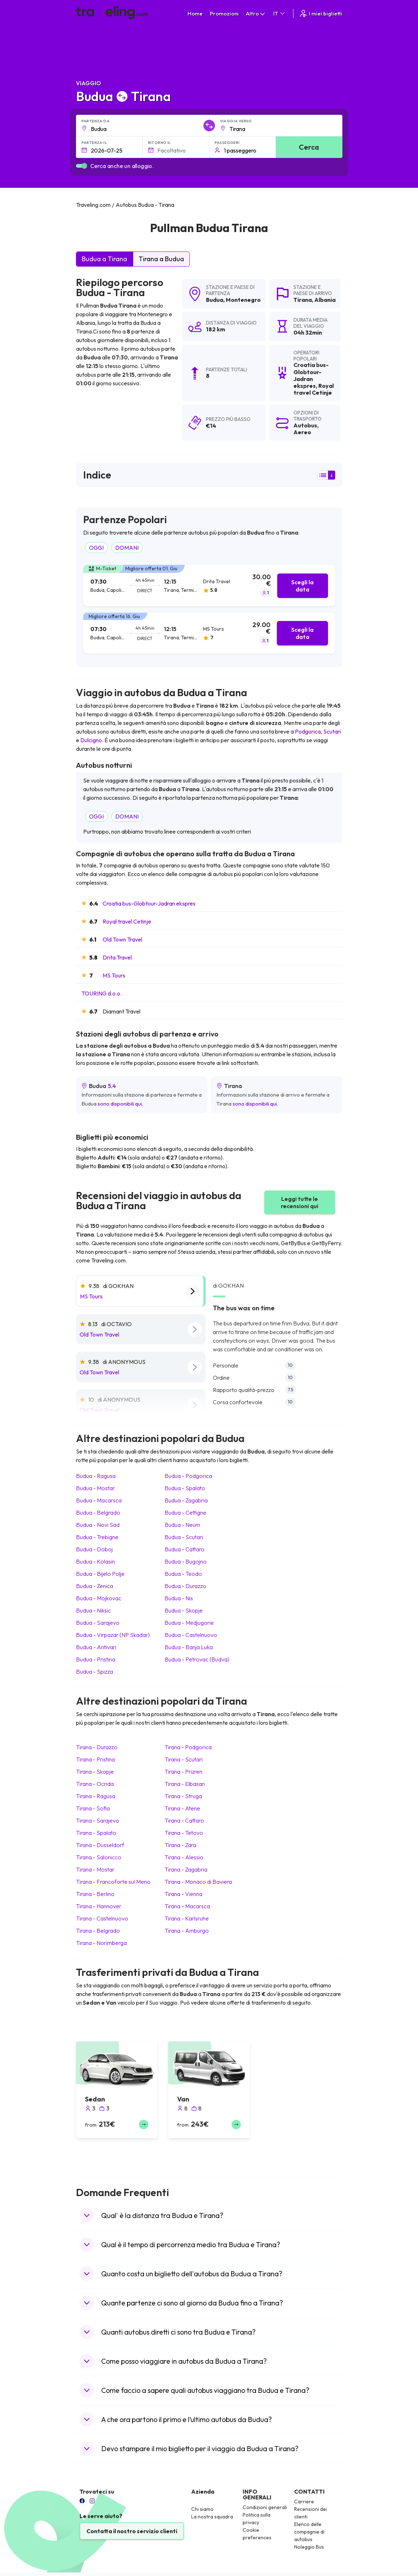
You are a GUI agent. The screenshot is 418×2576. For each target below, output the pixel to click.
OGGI (96, 547)
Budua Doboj (94, 1549)
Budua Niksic (93, 1610)
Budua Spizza (94, 1671)
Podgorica (308, 731)
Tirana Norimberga (101, 1942)
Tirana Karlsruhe (187, 1918)
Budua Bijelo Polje (100, 1573)
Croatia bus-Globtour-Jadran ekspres (149, 903)
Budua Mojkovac (98, 1598)
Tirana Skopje (95, 1771)
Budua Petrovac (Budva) (197, 1659)
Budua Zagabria (186, 1500)
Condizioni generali (265, 2507)
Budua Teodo (183, 1573)
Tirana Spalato (96, 1832)
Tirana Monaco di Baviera (198, 1881)
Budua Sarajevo (98, 1622)
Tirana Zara (180, 1845)
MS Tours (114, 975)
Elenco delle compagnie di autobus (309, 2532)
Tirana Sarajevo (97, 1820)
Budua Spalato (185, 1488)
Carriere (304, 2501)
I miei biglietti (320, 13)
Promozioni (224, 13)
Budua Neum (182, 1524)
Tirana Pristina (95, 1759)
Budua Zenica (94, 1585)
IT (279, 13)
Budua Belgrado (98, 1512)
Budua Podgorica (188, 1475)
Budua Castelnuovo (191, 1634)
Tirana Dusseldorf (100, 1845)
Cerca (309, 146)
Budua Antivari (96, 1647)
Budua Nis (179, 1598)
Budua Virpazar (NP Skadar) (113, 1634)
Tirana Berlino (95, 1893)
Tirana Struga (183, 1796)
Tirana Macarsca (187, 1906)
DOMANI (127, 547)
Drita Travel (117, 957)
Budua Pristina (95, 1659)
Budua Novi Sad (98, 1524)
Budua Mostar (95, 1488)
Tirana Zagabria (186, 1869)
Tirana (302, 299)
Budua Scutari (184, 1537)
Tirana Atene (182, 1808)
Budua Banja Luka (189, 1647)
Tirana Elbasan (185, 1783)
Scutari (332, 731)
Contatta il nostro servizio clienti (131, 2531)
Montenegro (243, 299)
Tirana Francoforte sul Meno (113, 1881)
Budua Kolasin (95, 1561)
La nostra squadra (212, 2516)
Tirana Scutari (184, 1759)
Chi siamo (202, 2509)
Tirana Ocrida (95, 1783)
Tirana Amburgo (187, 1930)
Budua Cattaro (184, 1549)
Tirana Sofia (93, 1808)
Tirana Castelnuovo (102, 1918)
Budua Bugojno (186, 1561)
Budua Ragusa (96, 1475)
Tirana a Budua (161, 259)
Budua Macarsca (99, 1500)
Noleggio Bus (309, 2547)
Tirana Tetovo (184, 1832)
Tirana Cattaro (184, 1820)
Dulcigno (91, 740)
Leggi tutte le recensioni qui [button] (299, 1202)
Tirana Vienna (183, 1893)
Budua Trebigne (97, 1537)
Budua (214, 299)
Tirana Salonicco (98, 1857)
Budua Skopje (184, 1610)
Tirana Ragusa (95, 1796)
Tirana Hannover (98, 1906)
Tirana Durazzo (96, 1747)
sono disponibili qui (120, 1103)
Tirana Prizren (183, 1771)
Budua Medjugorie (189, 1622)
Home (195, 13)
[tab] (209, 585)
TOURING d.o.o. (101, 993)
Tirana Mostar (95, 1869)
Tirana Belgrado (98, 1930)
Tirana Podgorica (188, 1747)
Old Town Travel (122, 939)
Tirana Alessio (184, 1857)
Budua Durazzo (185, 1585)
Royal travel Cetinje (127, 921)
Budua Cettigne (185, 1512)
